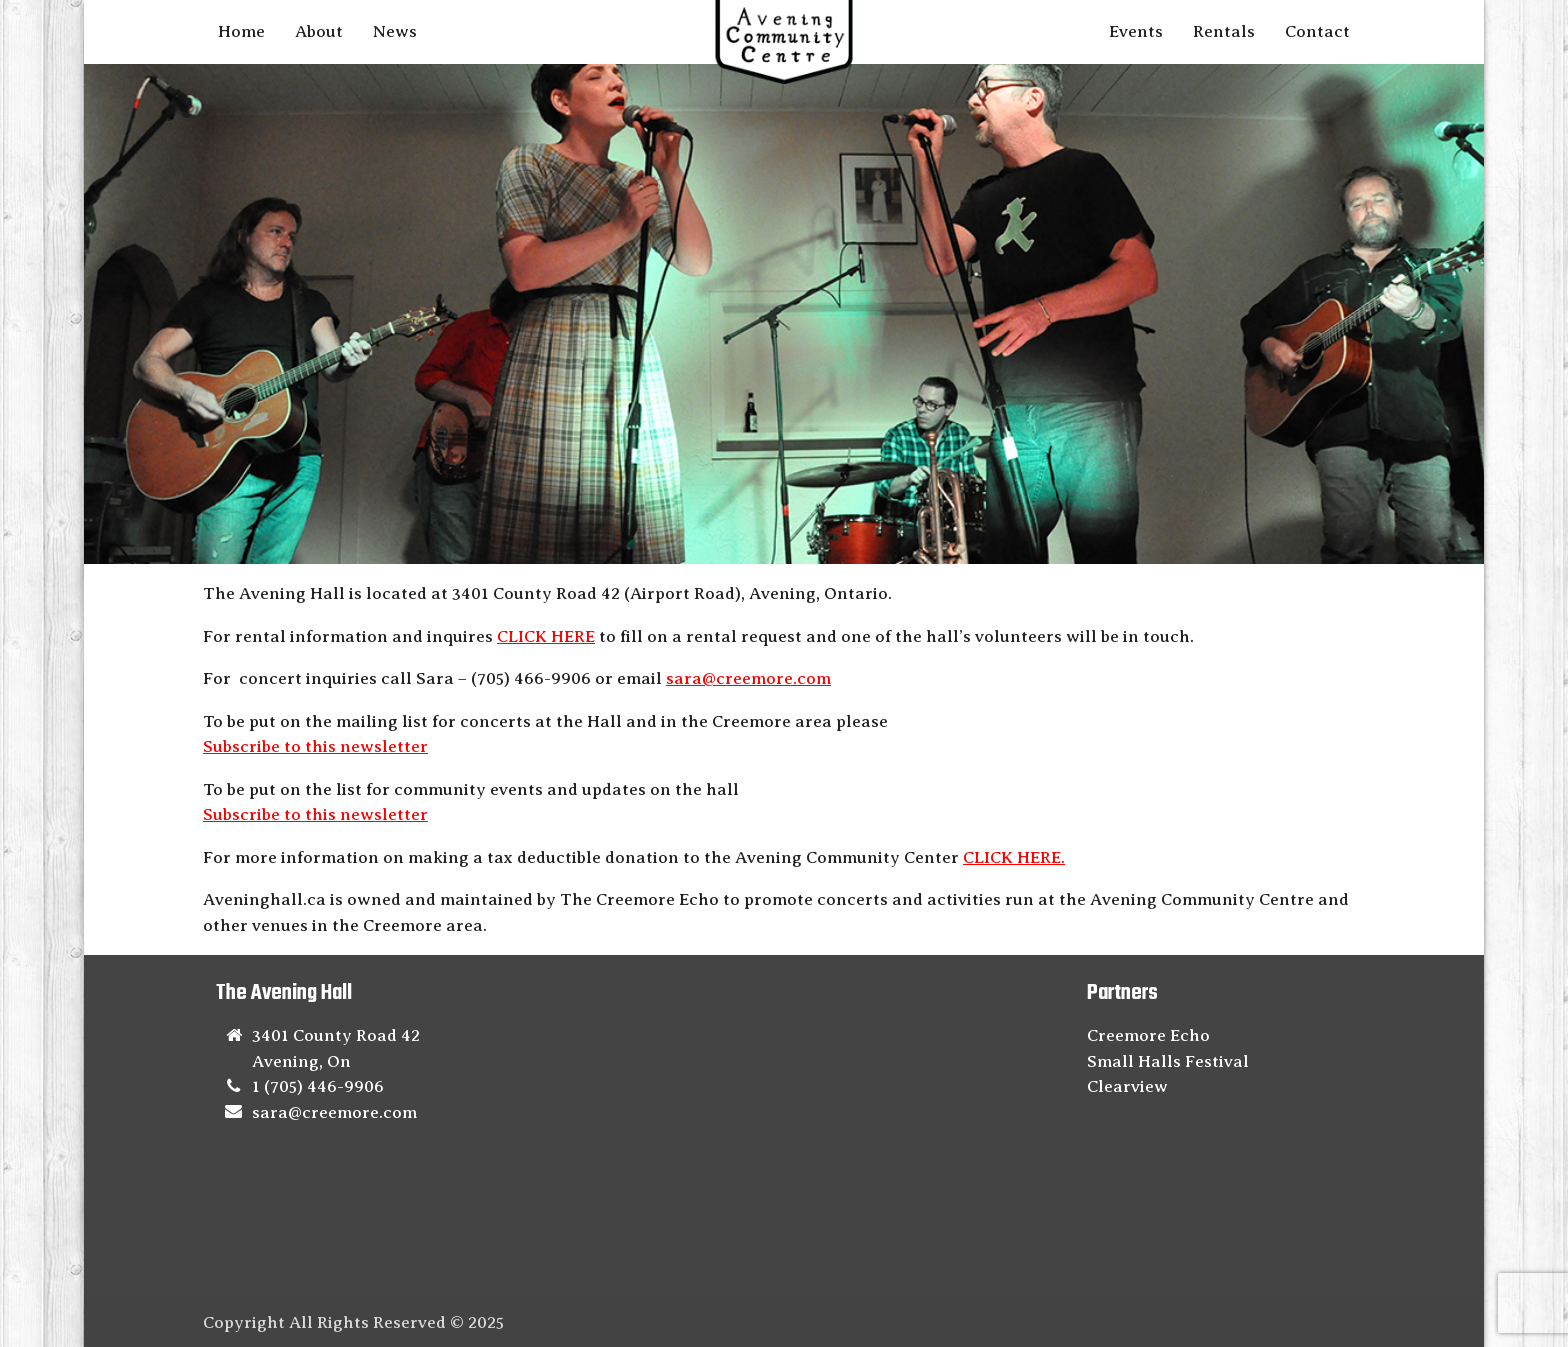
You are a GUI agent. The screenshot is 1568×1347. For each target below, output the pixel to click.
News (395, 31)
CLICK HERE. (1014, 857)
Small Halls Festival (1168, 1061)
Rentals (1224, 31)
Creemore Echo (1148, 1035)
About (319, 31)
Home (241, 31)
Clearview (1127, 1086)
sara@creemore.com (748, 678)
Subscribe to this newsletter (315, 746)
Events (1136, 31)
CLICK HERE (546, 636)
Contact (1317, 31)
